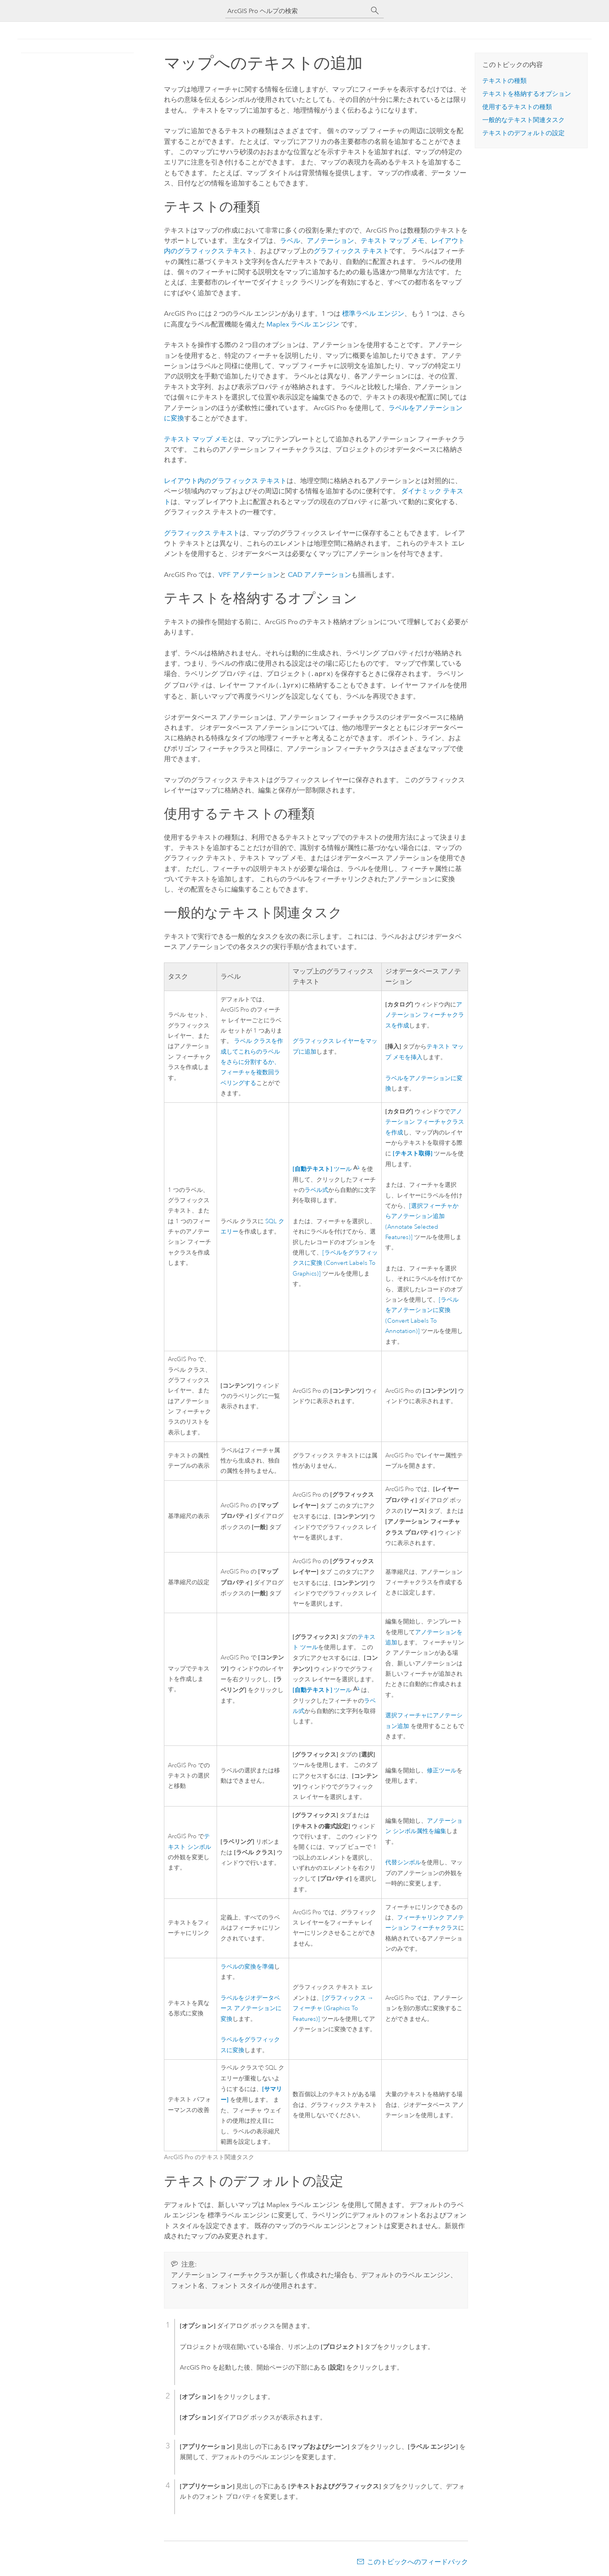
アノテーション (330, 240)
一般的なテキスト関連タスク (523, 120)
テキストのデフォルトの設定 (523, 133)
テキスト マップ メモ (392, 240)
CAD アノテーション (319, 575)
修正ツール (442, 1769)
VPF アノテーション (249, 575)
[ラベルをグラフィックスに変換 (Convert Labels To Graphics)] (335, 1261)
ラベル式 (316, 1188)
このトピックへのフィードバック (417, 2560)
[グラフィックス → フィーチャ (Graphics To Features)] (333, 2007)
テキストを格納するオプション (526, 93)
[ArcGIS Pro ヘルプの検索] (296, 11)
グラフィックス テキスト (351, 251)
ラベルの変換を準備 (247, 1965)
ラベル (290, 240)
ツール (322, 1167)
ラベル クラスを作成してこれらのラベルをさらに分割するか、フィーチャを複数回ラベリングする (252, 1060)
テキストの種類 (504, 80)
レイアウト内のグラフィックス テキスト (225, 481)
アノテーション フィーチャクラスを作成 (424, 1013)
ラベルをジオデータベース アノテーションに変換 (251, 2007)
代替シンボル (403, 1861)
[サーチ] (375, 11)
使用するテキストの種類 (517, 107)
